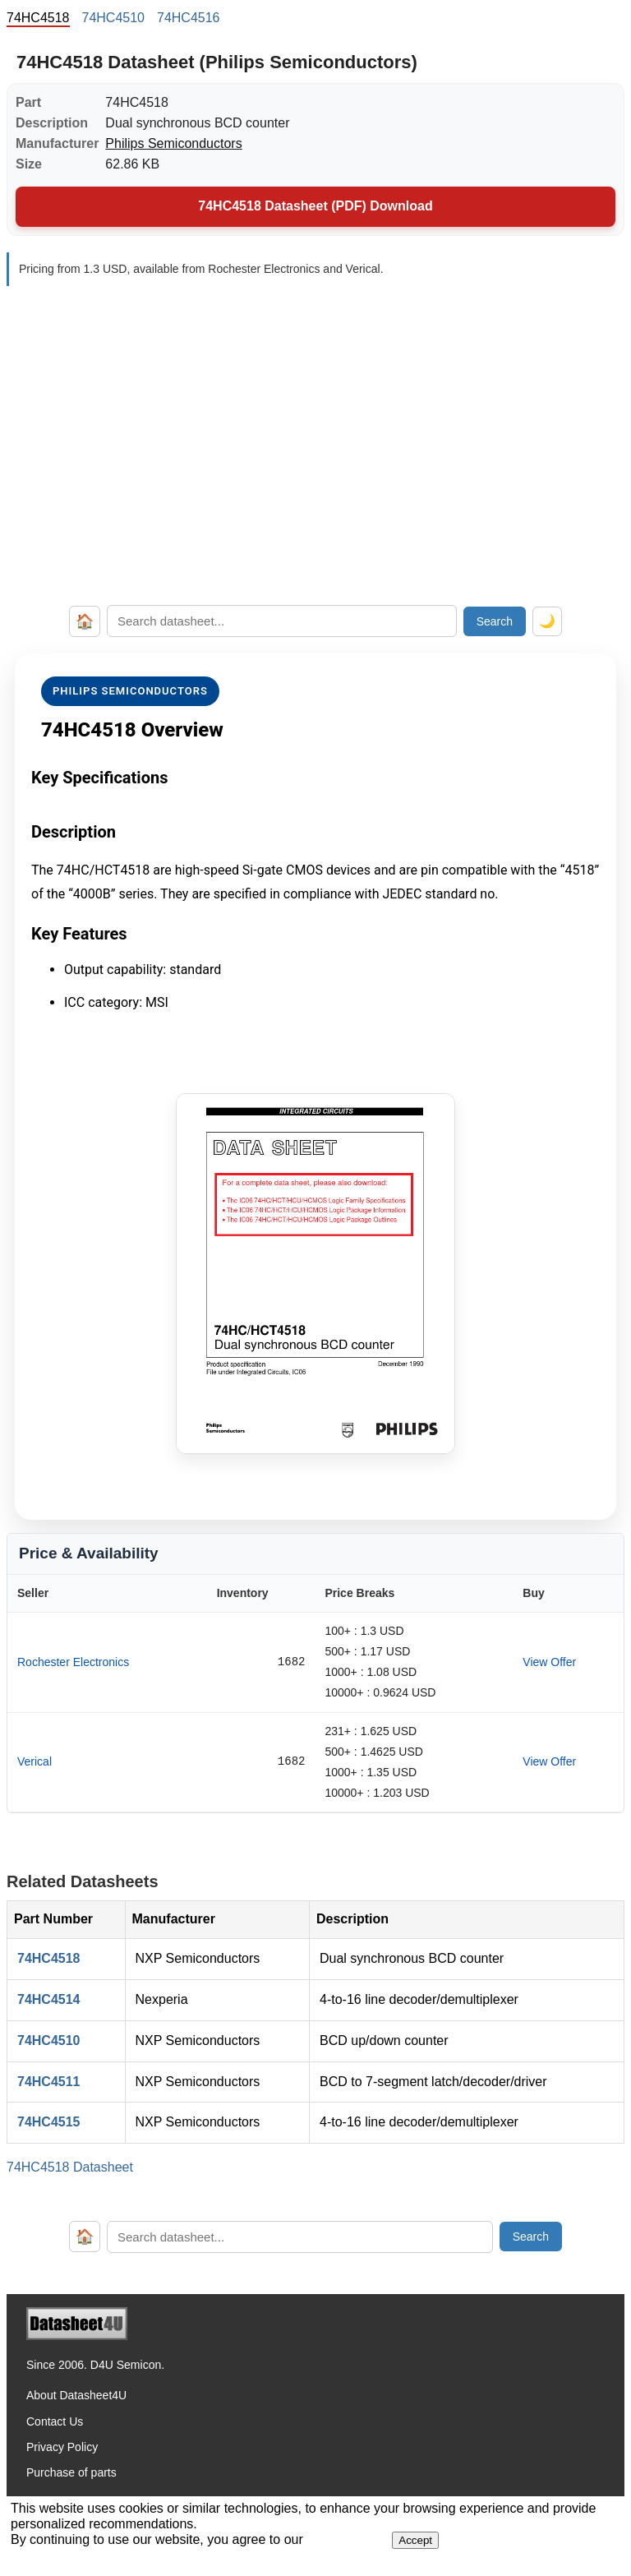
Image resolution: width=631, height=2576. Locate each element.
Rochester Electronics (73, 1662)
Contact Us (54, 2421)
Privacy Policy (62, 2447)
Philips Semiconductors (173, 143)
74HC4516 (188, 18)
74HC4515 (49, 2122)
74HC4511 (49, 2082)
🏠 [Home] (85, 621)
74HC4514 (49, 1999)
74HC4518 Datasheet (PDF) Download (315, 206)
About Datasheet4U (76, 2395)
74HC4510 (113, 18)
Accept (415, 2540)
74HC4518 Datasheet (70, 2167)
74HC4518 (49, 1958)
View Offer (549, 1662)
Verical (34, 1761)
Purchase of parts (71, 2472)
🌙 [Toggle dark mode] (547, 621)
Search (495, 621)
